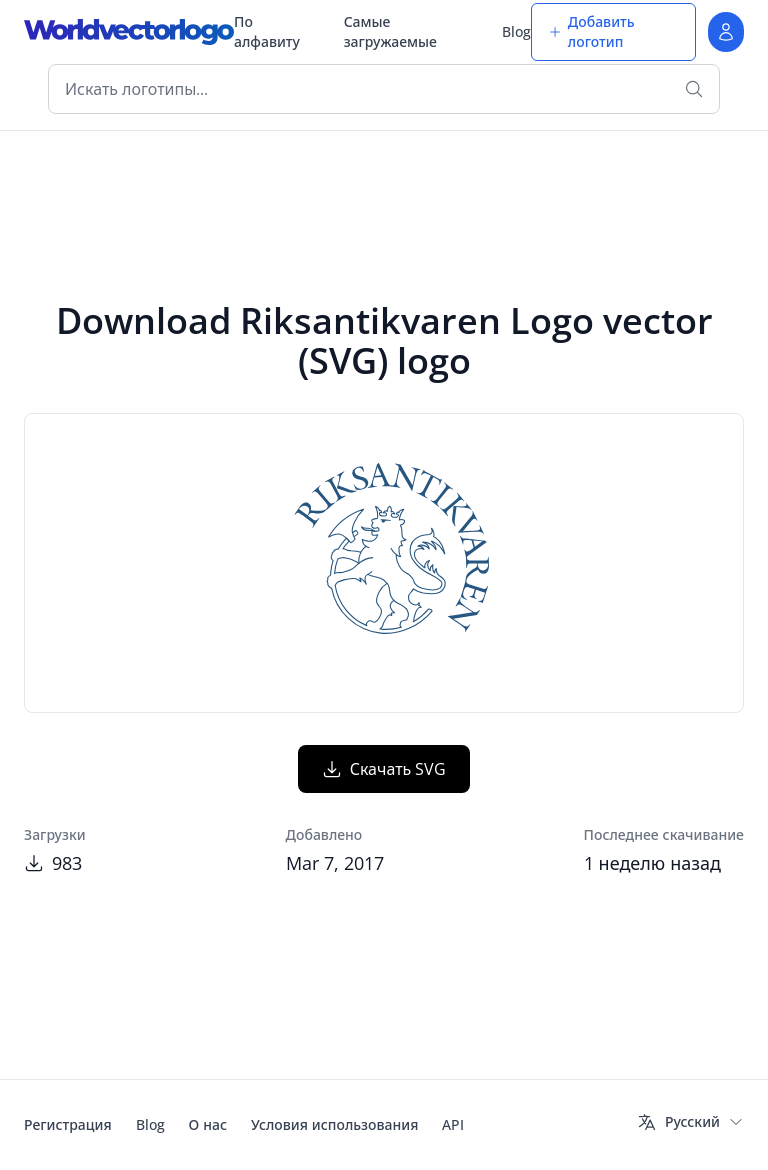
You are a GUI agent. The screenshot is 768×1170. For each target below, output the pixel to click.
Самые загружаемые (390, 31)
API (453, 1124)
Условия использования (334, 1124)
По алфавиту (267, 31)
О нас (208, 1124)
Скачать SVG (384, 769)
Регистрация (68, 1124)
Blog (516, 31)
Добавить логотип (591, 31)
